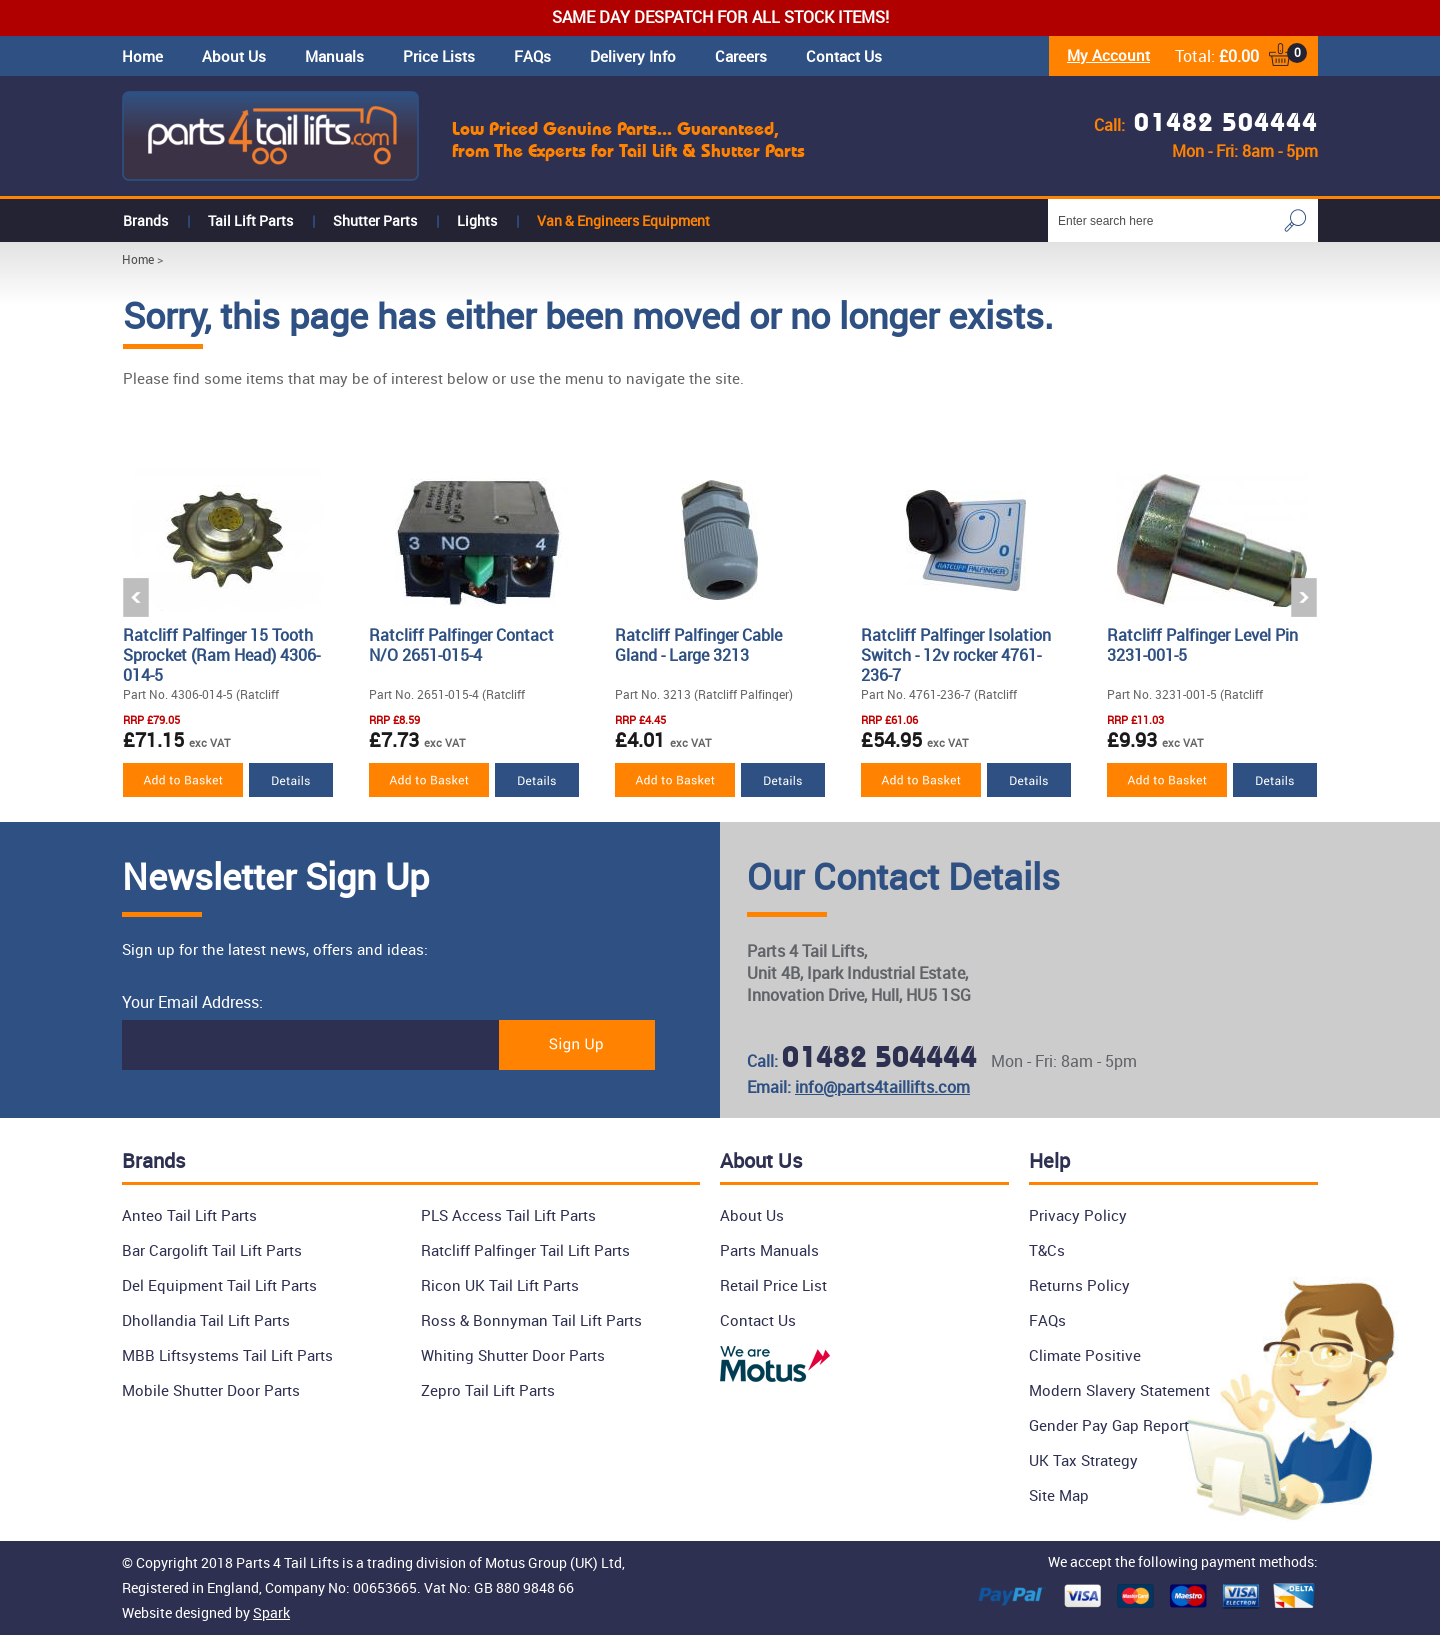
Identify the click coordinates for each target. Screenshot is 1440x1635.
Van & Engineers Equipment (623, 220)
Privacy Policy (1078, 1215)
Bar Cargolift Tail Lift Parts (212, 1250)
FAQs (532, 56)
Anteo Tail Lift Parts (189, 1215)
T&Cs (1047, 1250)
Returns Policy (1079, 1285)
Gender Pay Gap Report (1109, 1425)
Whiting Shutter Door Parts (513, 1355)
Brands (145, 220)
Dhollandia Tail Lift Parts (206, 1320)
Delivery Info (633, 56)
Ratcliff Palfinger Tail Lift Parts (525, 1250)
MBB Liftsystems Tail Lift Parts (227, 1355)
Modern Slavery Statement (1119, 1390)
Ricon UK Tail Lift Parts (500, 1285)
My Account (1108, 55)
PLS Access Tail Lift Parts (508, 1215)
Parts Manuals (769, 1250)
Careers (741, 56)
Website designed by (206, 1612)
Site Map (1059, 1495)
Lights (477, 220)
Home (142, 56)
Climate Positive (1085, 1355)
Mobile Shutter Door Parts (211, 1390)
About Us (234, 56)
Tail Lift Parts (250, 220)
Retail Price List (773, 1285)
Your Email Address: (192, 1002)
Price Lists (439, 56)
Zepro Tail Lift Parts (488, 1390)
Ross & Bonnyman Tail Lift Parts (531, 1320)
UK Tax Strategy (1083, 1460)
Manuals (334, 56)
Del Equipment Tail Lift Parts (219, 1285)
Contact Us (844, 56)
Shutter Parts (375, 220)
